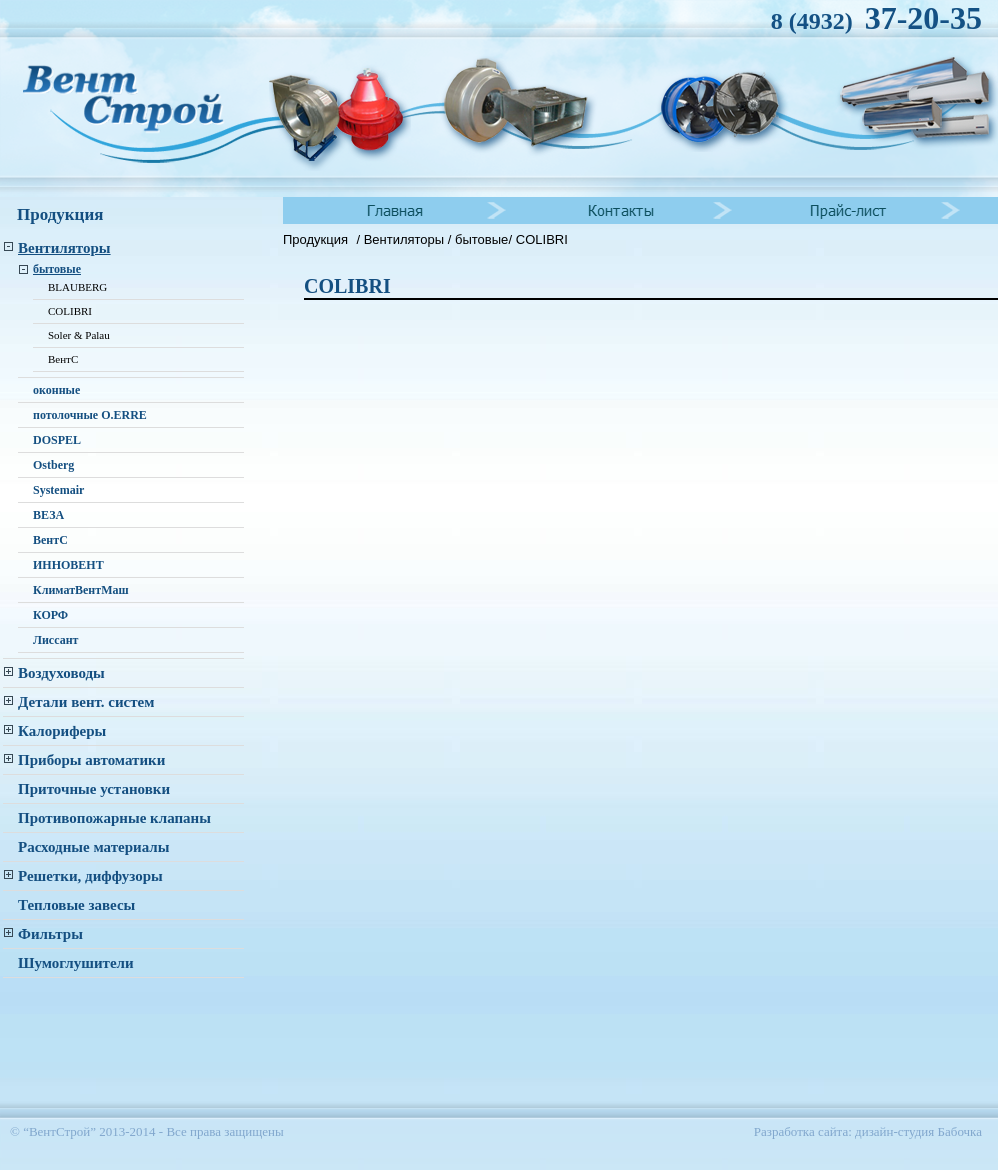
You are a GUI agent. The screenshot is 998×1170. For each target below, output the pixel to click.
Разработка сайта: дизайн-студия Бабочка (868, 1131)
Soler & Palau (79, 335)
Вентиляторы (406, 239)
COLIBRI (70, 311)
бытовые (481, 239)
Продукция (315, 239)
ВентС (63, 359)
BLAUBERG (77, 287)
